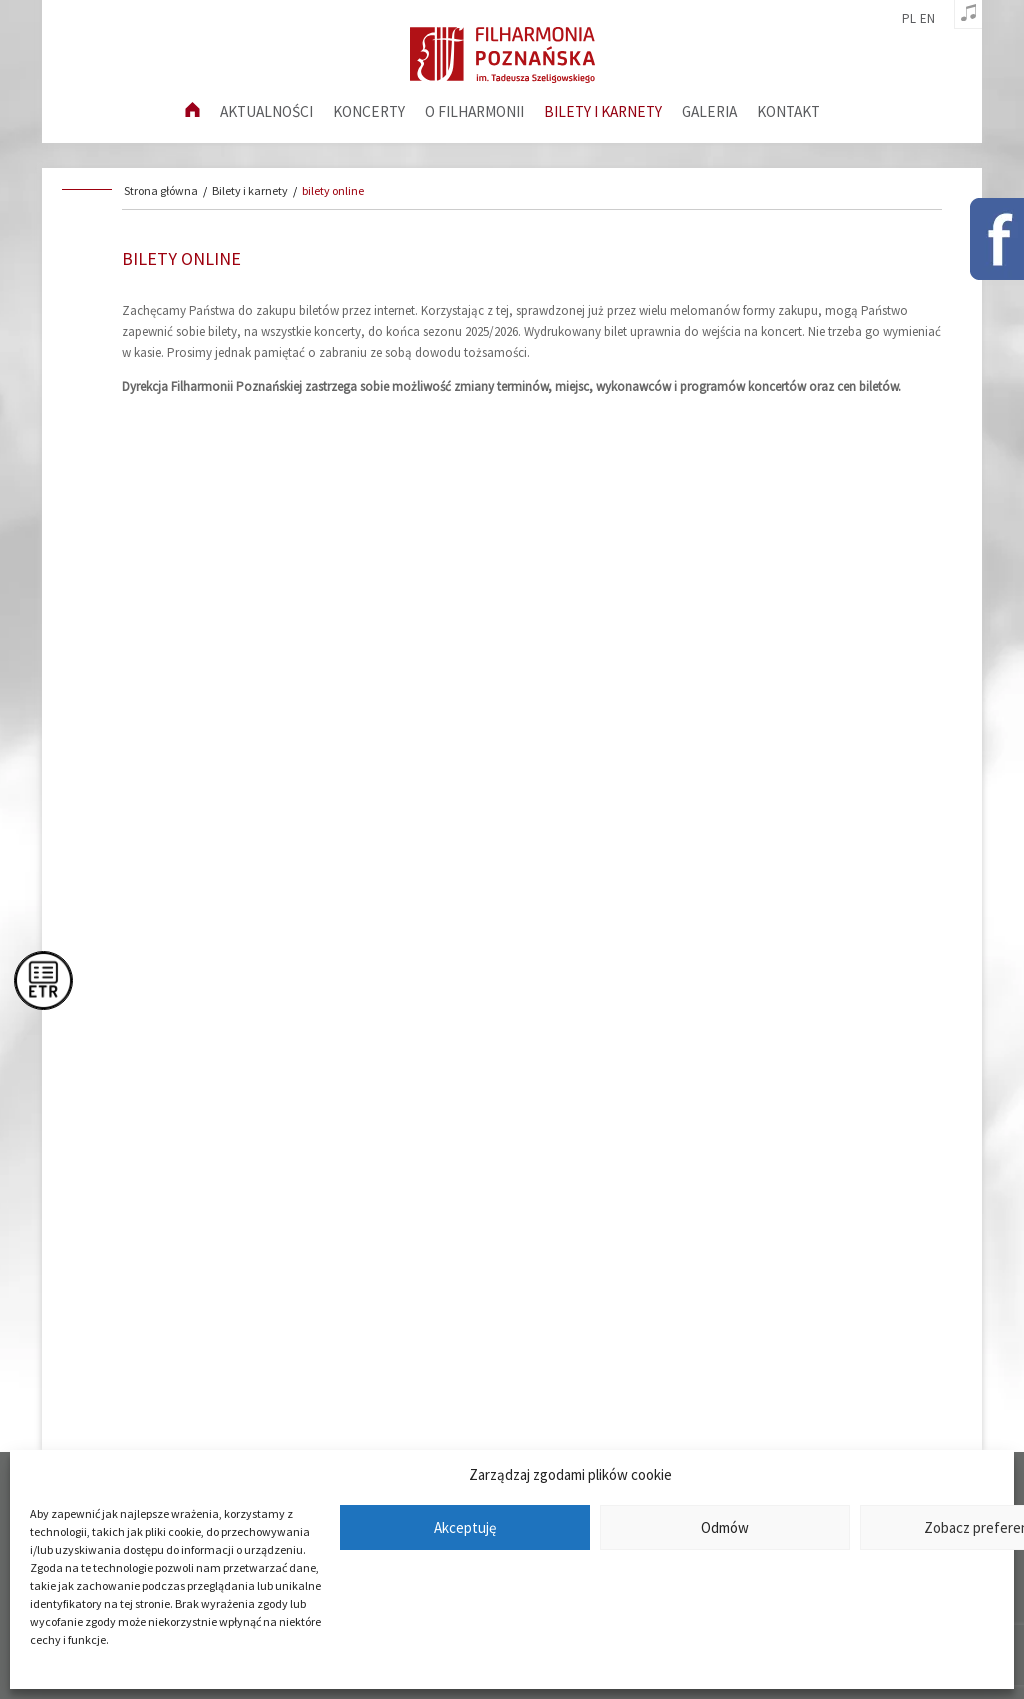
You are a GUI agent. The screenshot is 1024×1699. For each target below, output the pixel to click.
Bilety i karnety (603, 111)
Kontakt (788, 111)
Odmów (725, 1527)
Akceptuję (465, 1527)
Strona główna (161, 190)
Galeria (709, 111)
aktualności (266, 111)
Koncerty (369, 111)
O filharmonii (474, 111)
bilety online (333, 190)
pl (909, 19)
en (927, 19)
